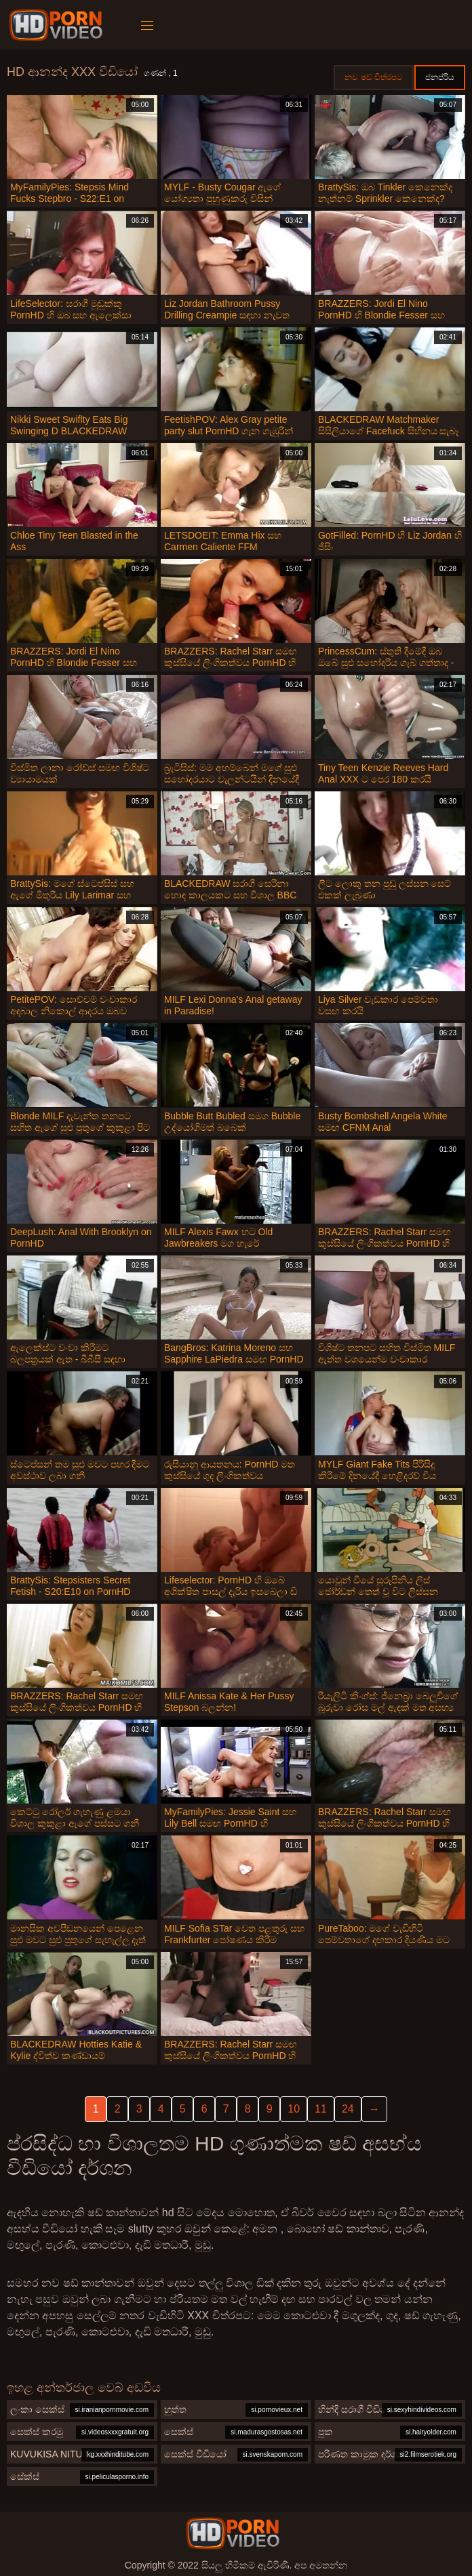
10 (294, 2109)
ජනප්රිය (439, 77)
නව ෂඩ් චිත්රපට (374, 77)
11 (321, 2109)
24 (348, 2109)
